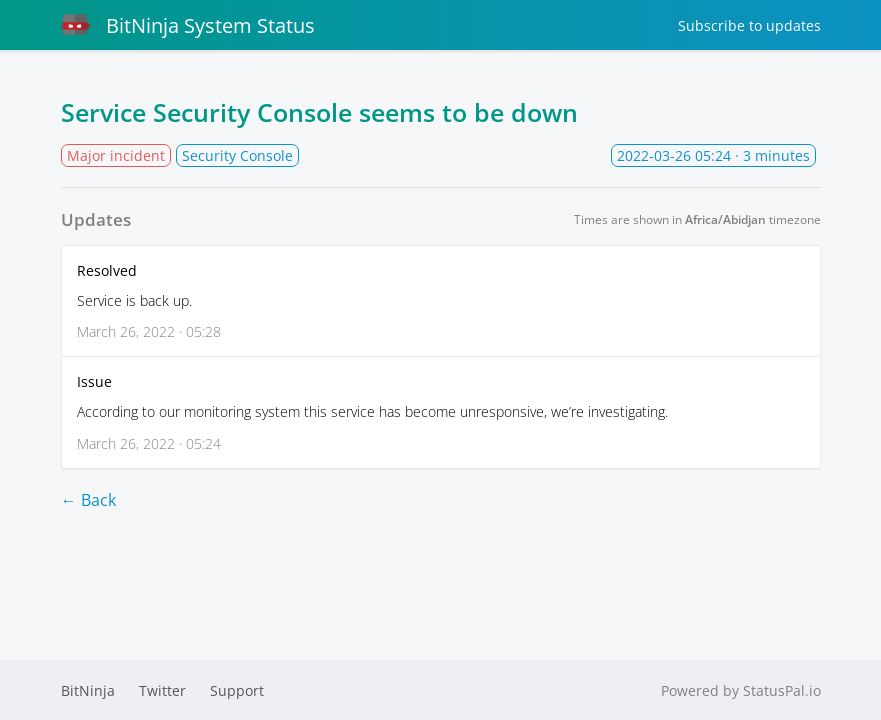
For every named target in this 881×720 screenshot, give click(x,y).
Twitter (162, 690)
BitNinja (88, 690)
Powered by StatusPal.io (741, 690)
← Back (88, 500)
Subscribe (749, 25)
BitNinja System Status (188, 25)
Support (237, 690)
